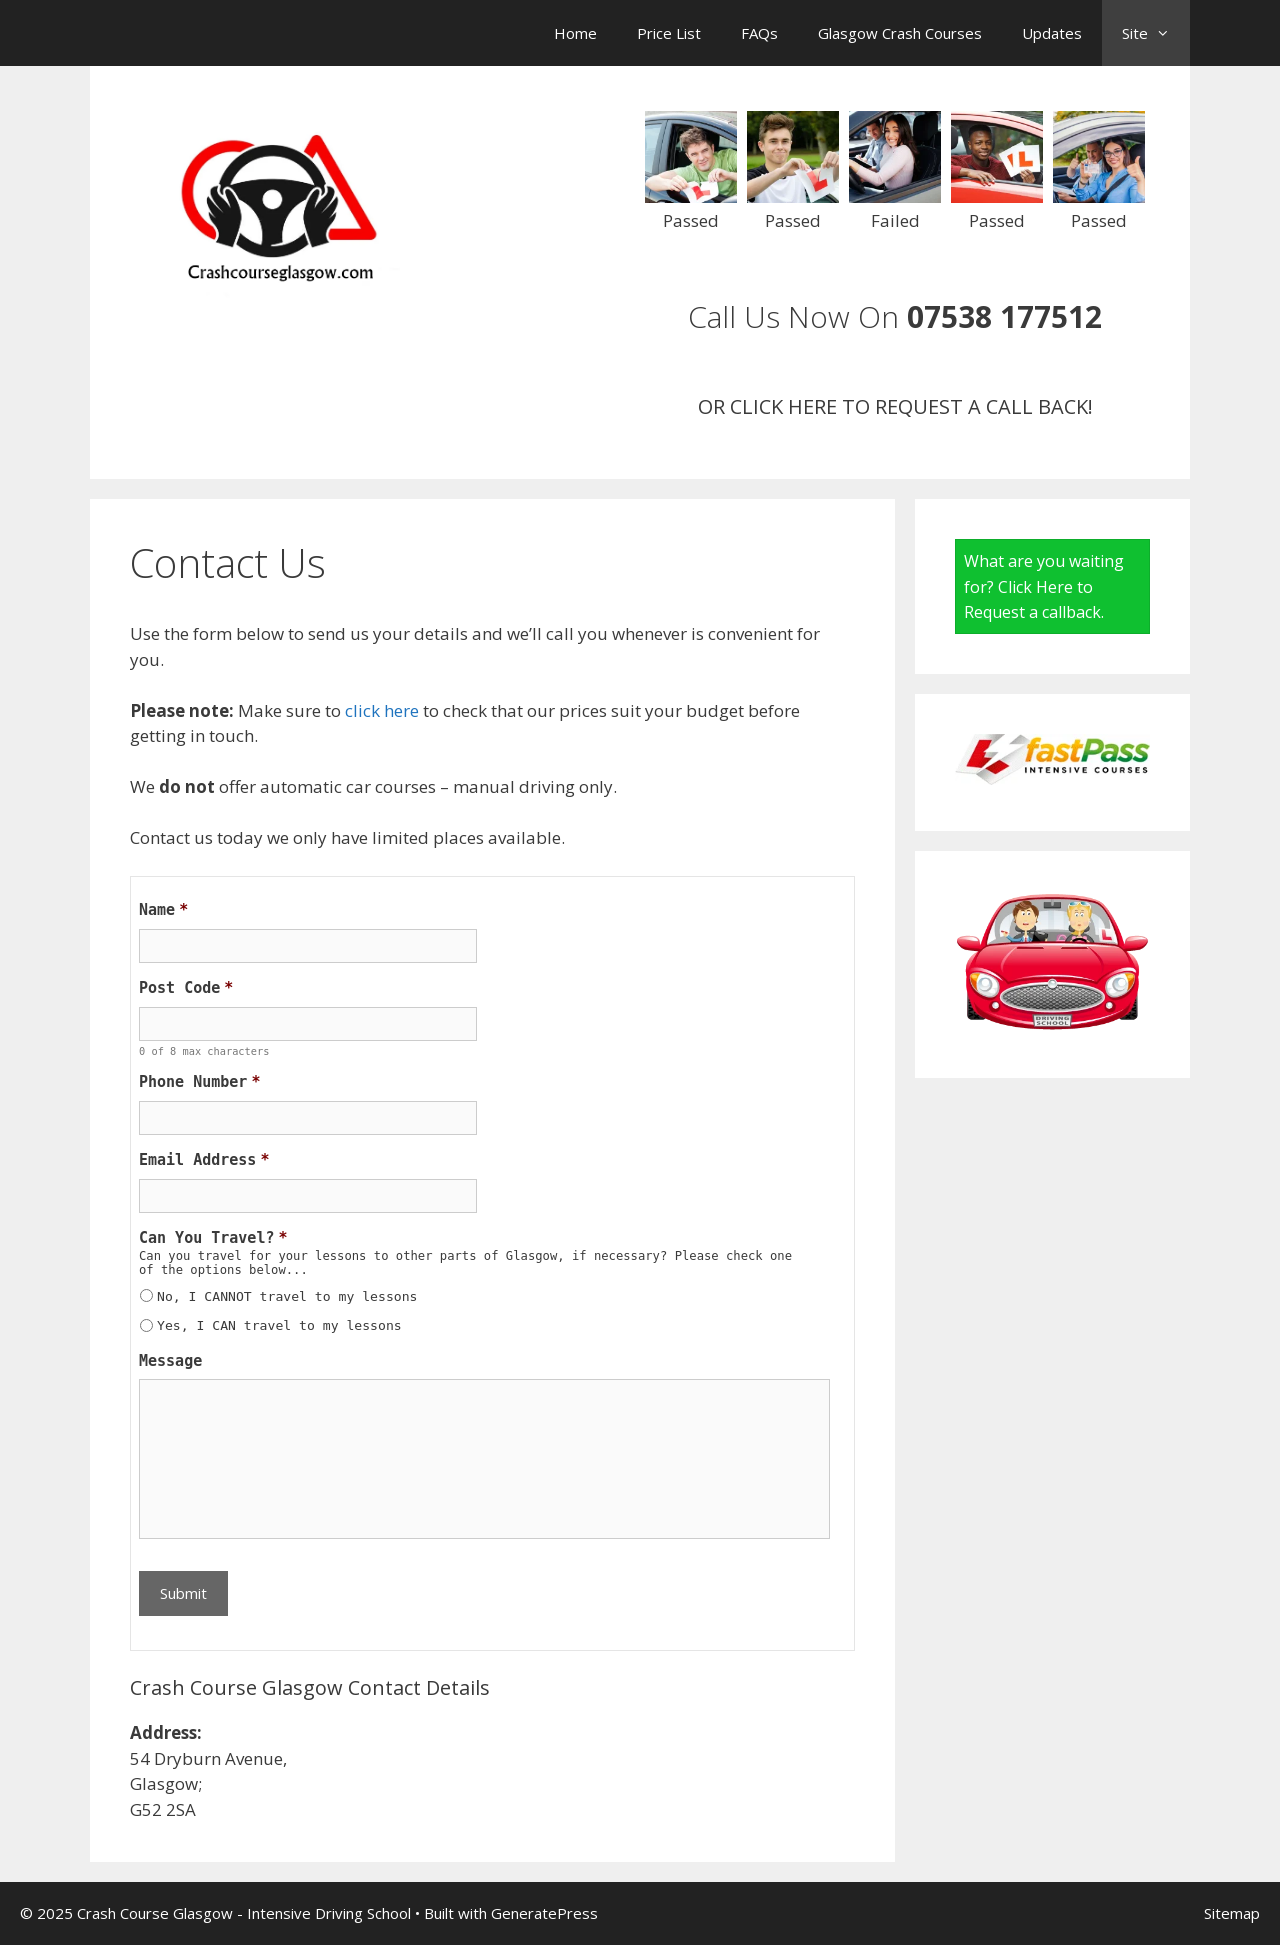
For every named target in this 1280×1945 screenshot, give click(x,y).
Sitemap (1232, 1913)
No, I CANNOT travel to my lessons (287, 1296)
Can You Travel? (213, 1238)
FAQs (759, 33)
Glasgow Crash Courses (900, 33)
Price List (669, 33)
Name (163, 910)
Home (575, 33)
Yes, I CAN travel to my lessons (279, 1325)
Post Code (186, 988)
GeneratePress (544, 1913)
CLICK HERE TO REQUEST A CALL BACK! (911, 406)
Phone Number (199, 1082)
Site (1156, 33)
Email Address (204, 1160)
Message (170, 1361)
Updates (1052, 33)
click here (382, 710)
